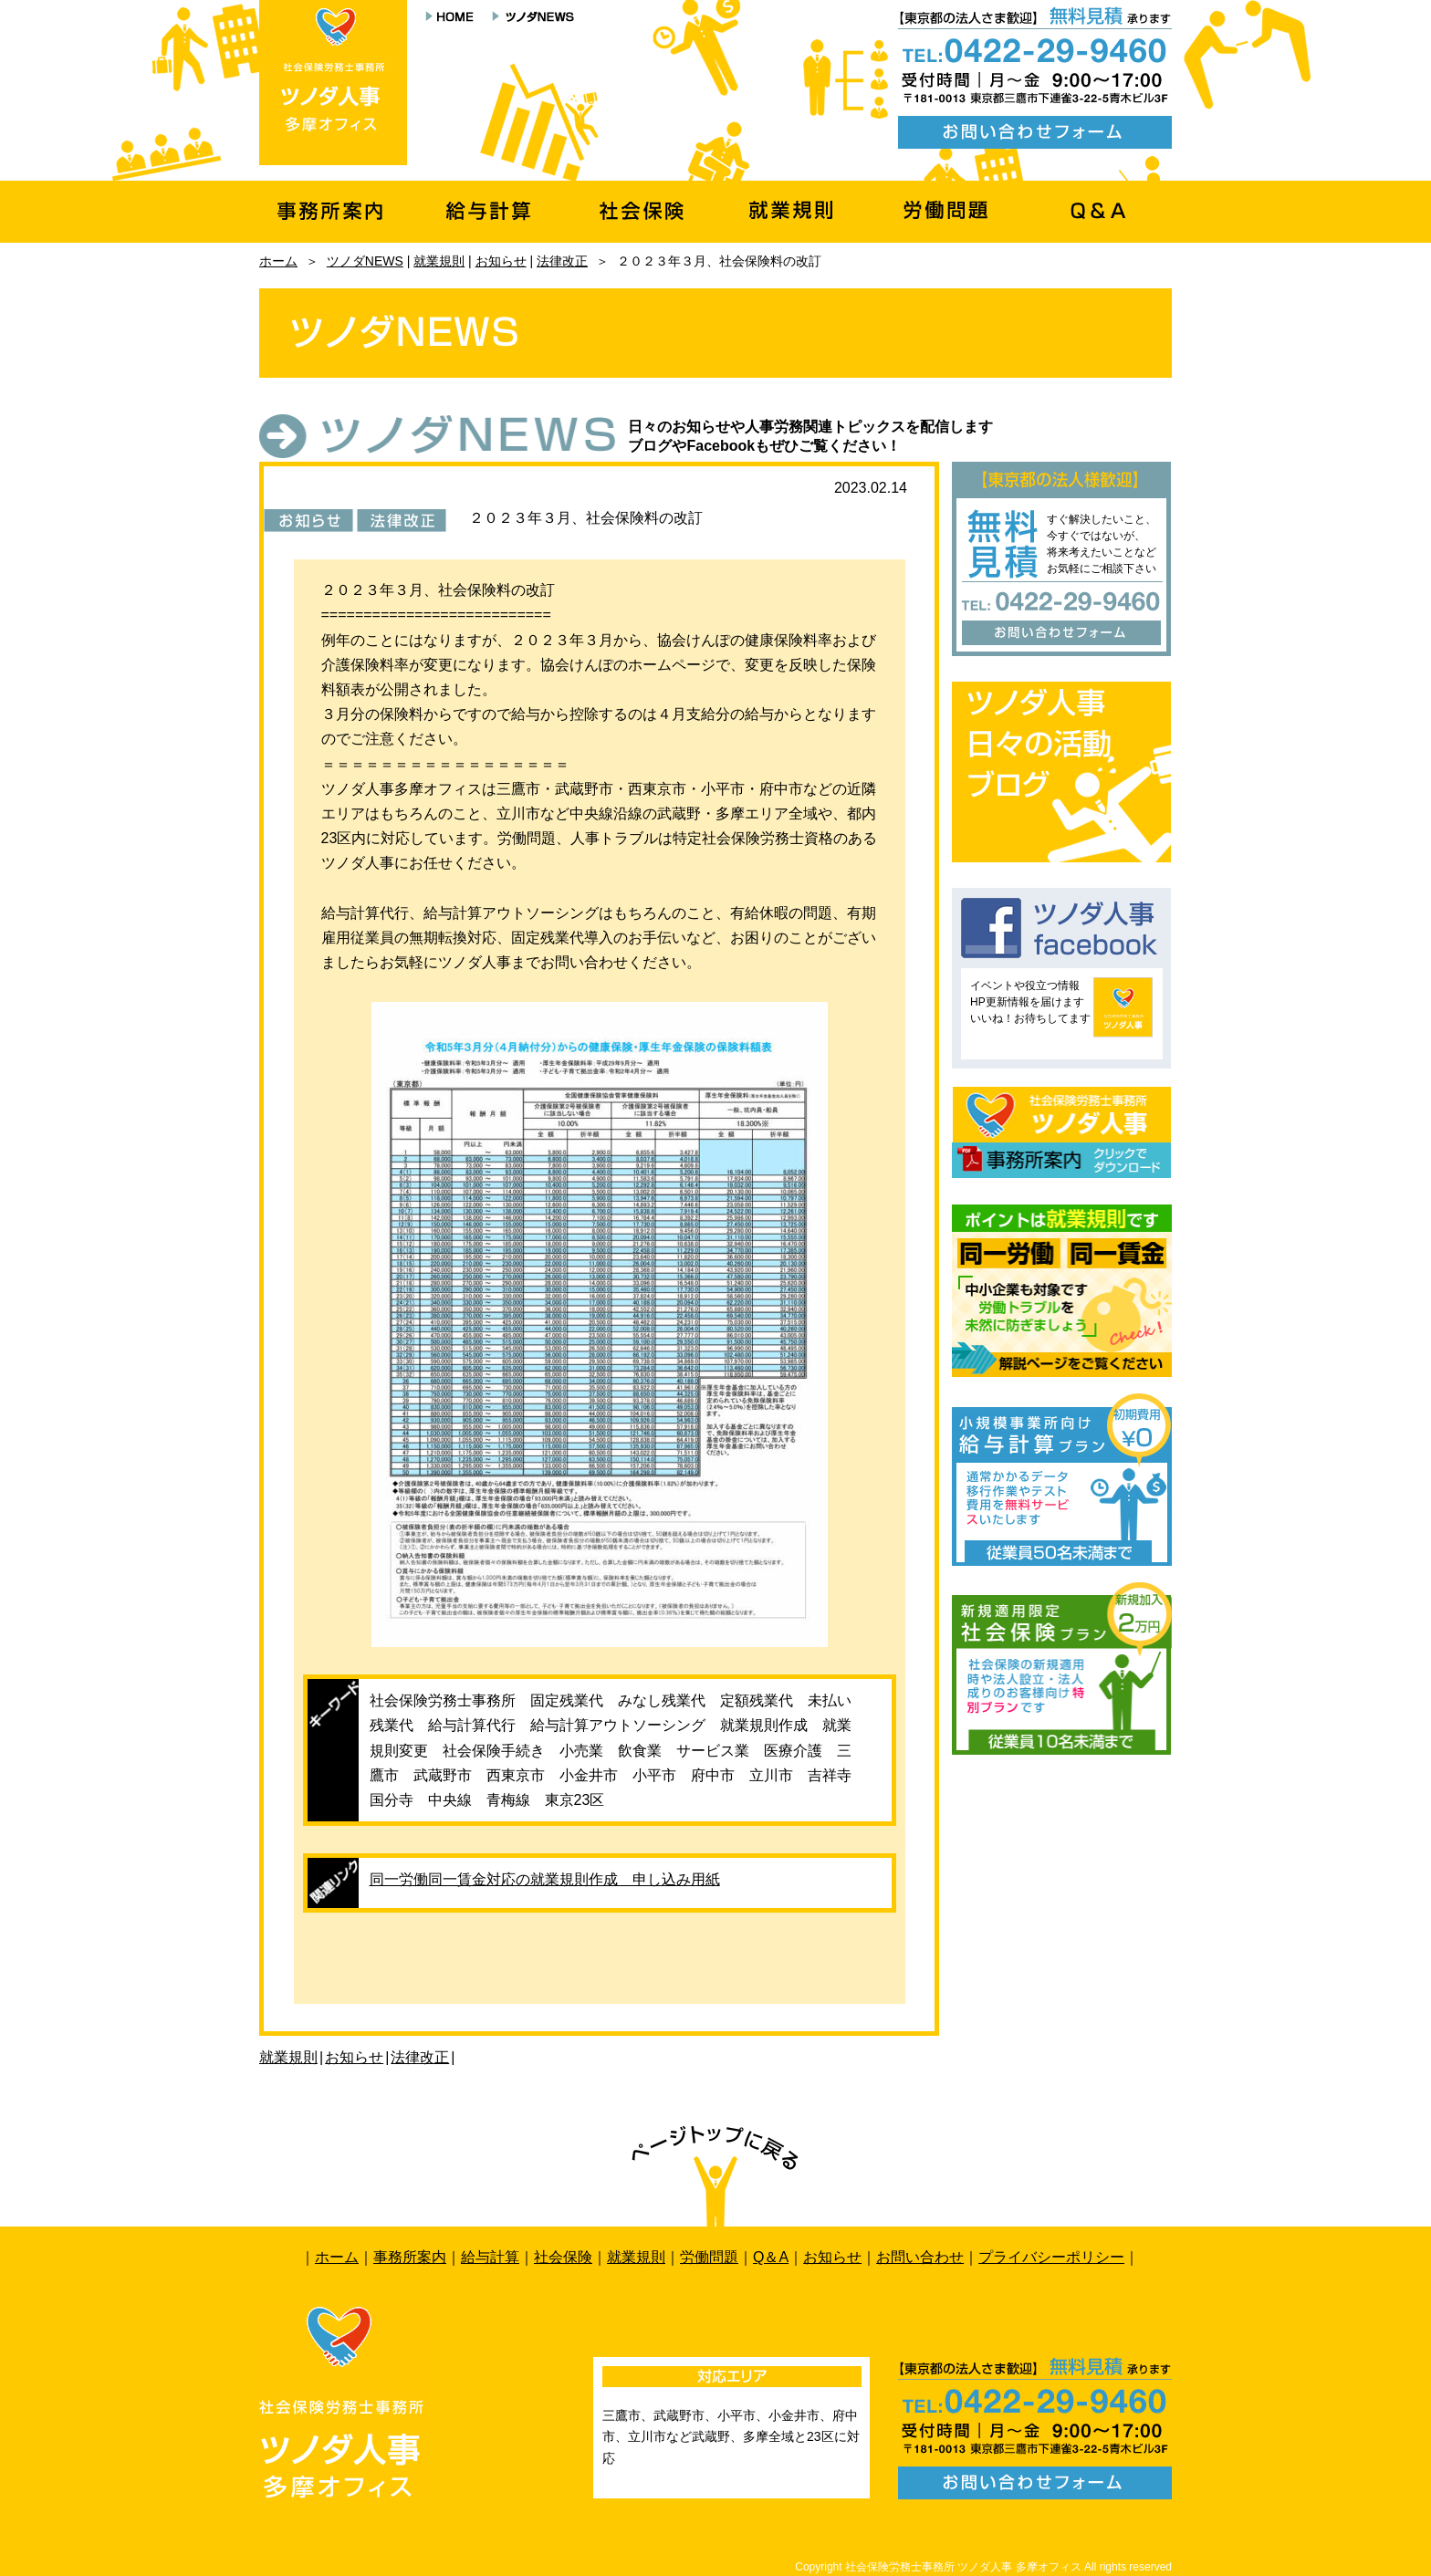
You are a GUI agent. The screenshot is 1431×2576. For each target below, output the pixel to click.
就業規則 (439, 261)
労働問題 (709, 2257)
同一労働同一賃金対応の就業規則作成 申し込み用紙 (545, 1879)
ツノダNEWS (365, 261)
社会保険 (563, 2257)
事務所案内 (409, 2257)
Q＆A (771, 2257)
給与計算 (490, 2257)
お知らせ (501, 261)
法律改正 (562, 261)
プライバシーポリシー (1051, 2257)
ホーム (278, 261)
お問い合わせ (920, 2257)
